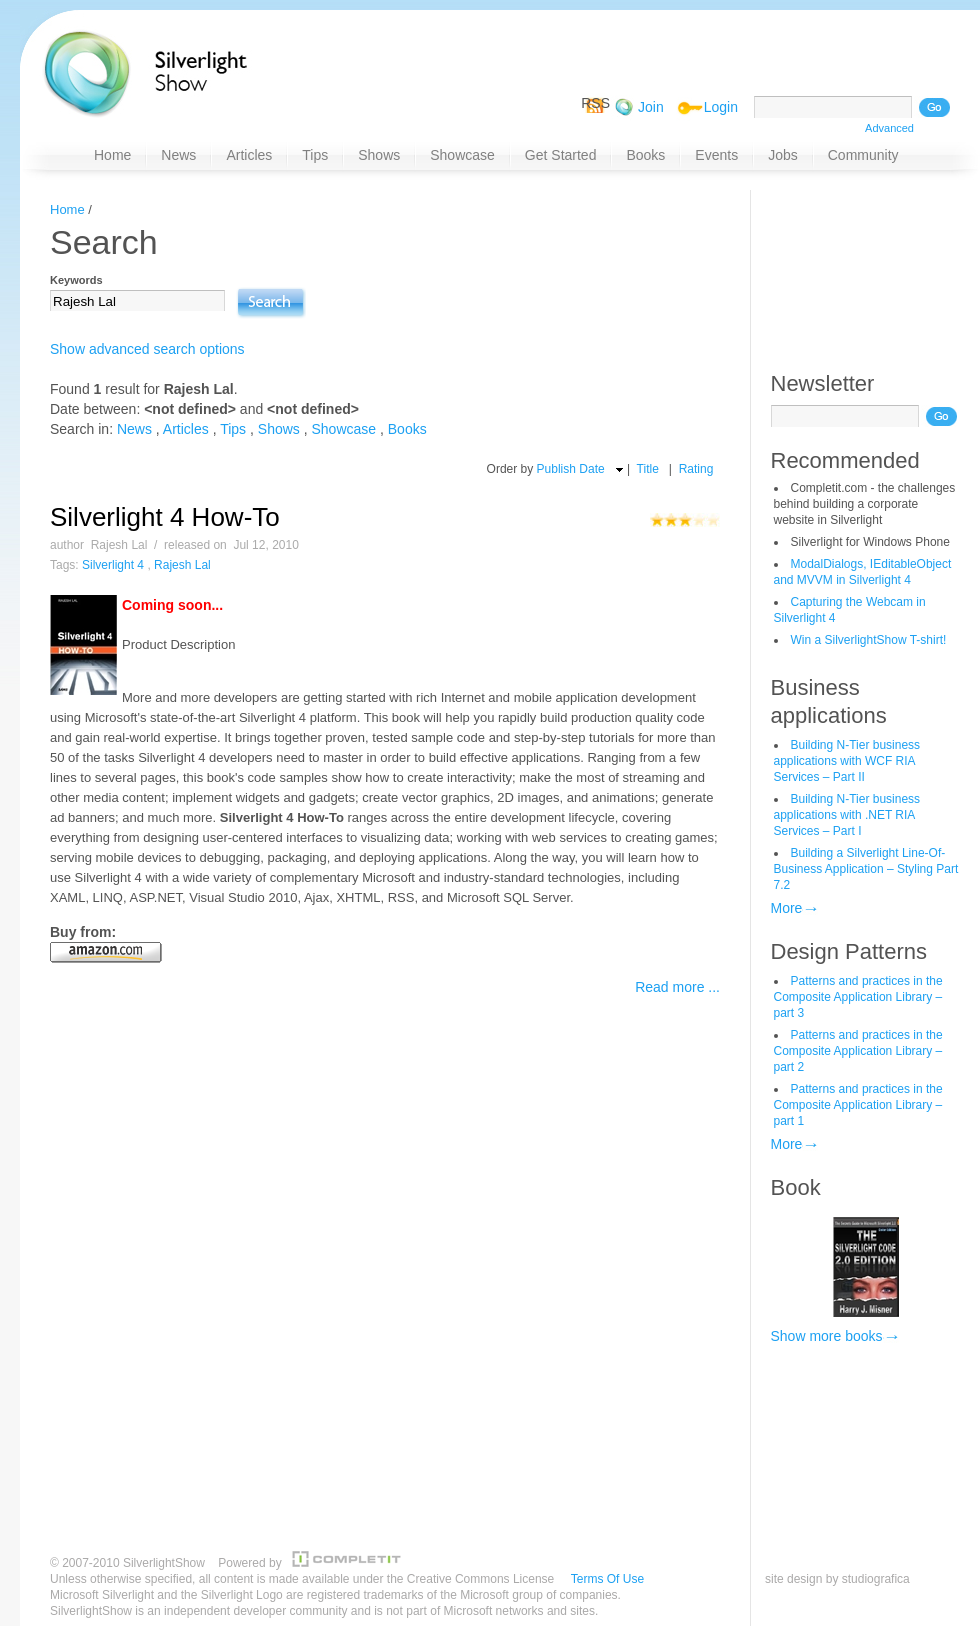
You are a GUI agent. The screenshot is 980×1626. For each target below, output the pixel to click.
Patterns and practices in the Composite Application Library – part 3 (858, 997)
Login (721, 107)
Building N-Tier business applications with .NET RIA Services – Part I (847, 815)
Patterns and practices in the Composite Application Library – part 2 (858, 1051)
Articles (186, 429)
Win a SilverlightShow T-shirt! (869, 640)
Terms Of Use (607, 1579)
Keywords (76, 280)
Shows (279, 429)
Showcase (344, 429)
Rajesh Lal (182, 565)
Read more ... (677, 987)
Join (651, 107)
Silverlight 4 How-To (165, 517)
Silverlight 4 (113, 565)
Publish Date (571, 469)
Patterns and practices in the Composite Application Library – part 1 (858, 1105)
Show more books (827, 1336)
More (787, 908)
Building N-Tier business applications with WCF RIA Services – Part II (847, 761)
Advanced (889, 128)
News (134, 429)
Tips (233, 429)
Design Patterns (849, 951)
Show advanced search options (147, 349)
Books (407, 429)
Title (648, 469)
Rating (696, 469)
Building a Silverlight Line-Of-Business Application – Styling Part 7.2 (866, 869)
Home (67, 209)
